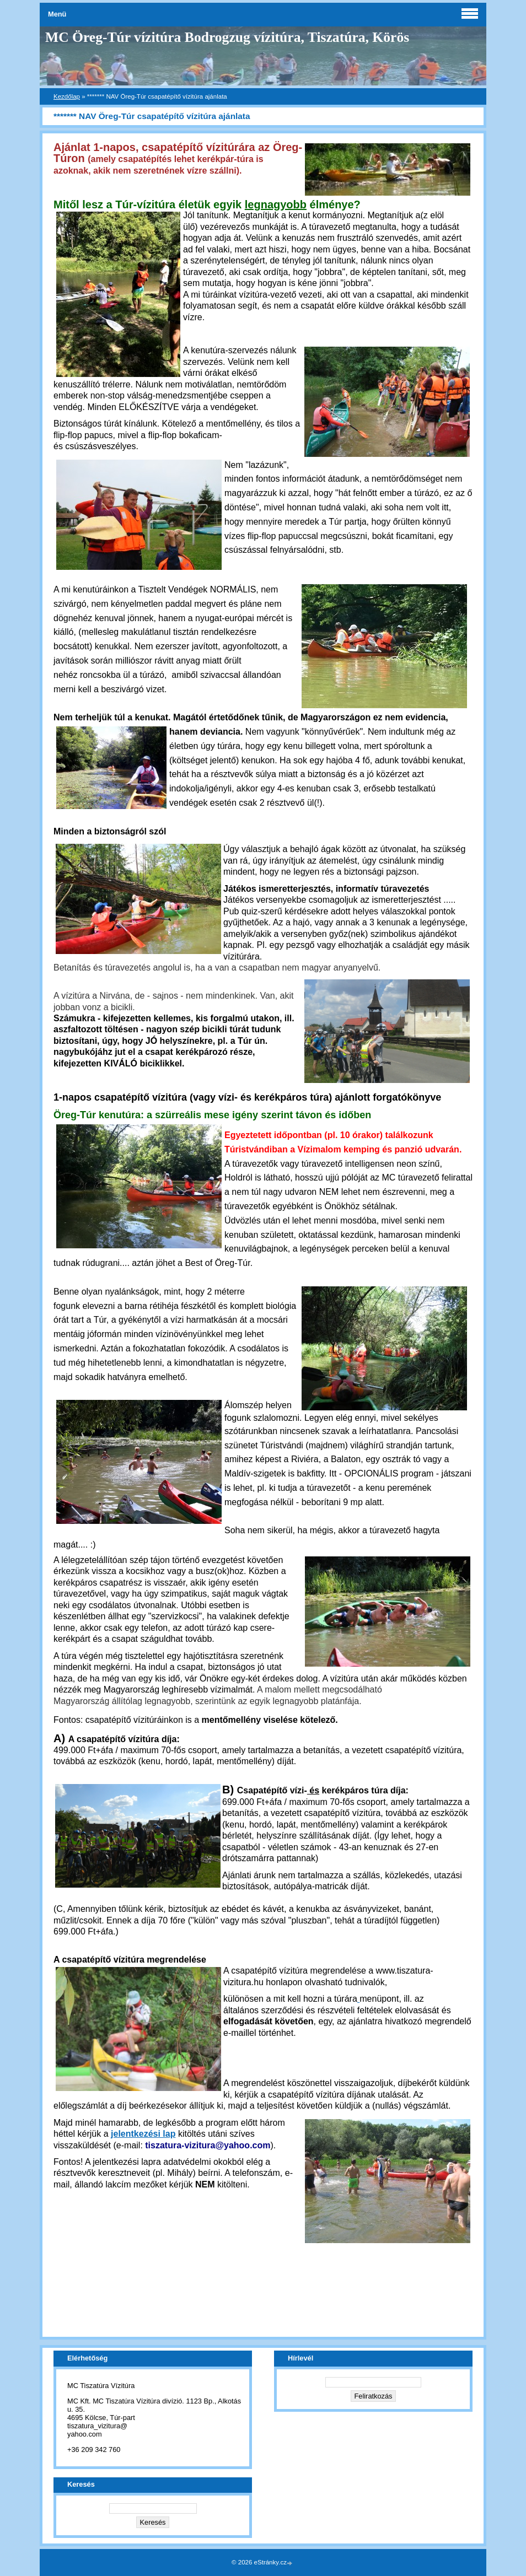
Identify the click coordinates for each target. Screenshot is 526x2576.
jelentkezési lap (143, 2133)
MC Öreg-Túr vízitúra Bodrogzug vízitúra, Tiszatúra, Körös (227, 37)
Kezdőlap (66, 96)
